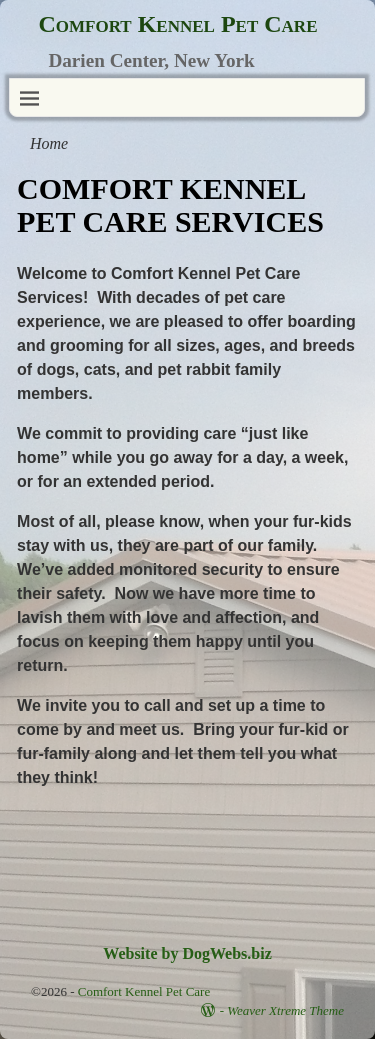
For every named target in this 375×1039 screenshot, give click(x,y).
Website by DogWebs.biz (187, 953)
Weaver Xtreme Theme (285, 1010)
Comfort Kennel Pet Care (177, 24)
